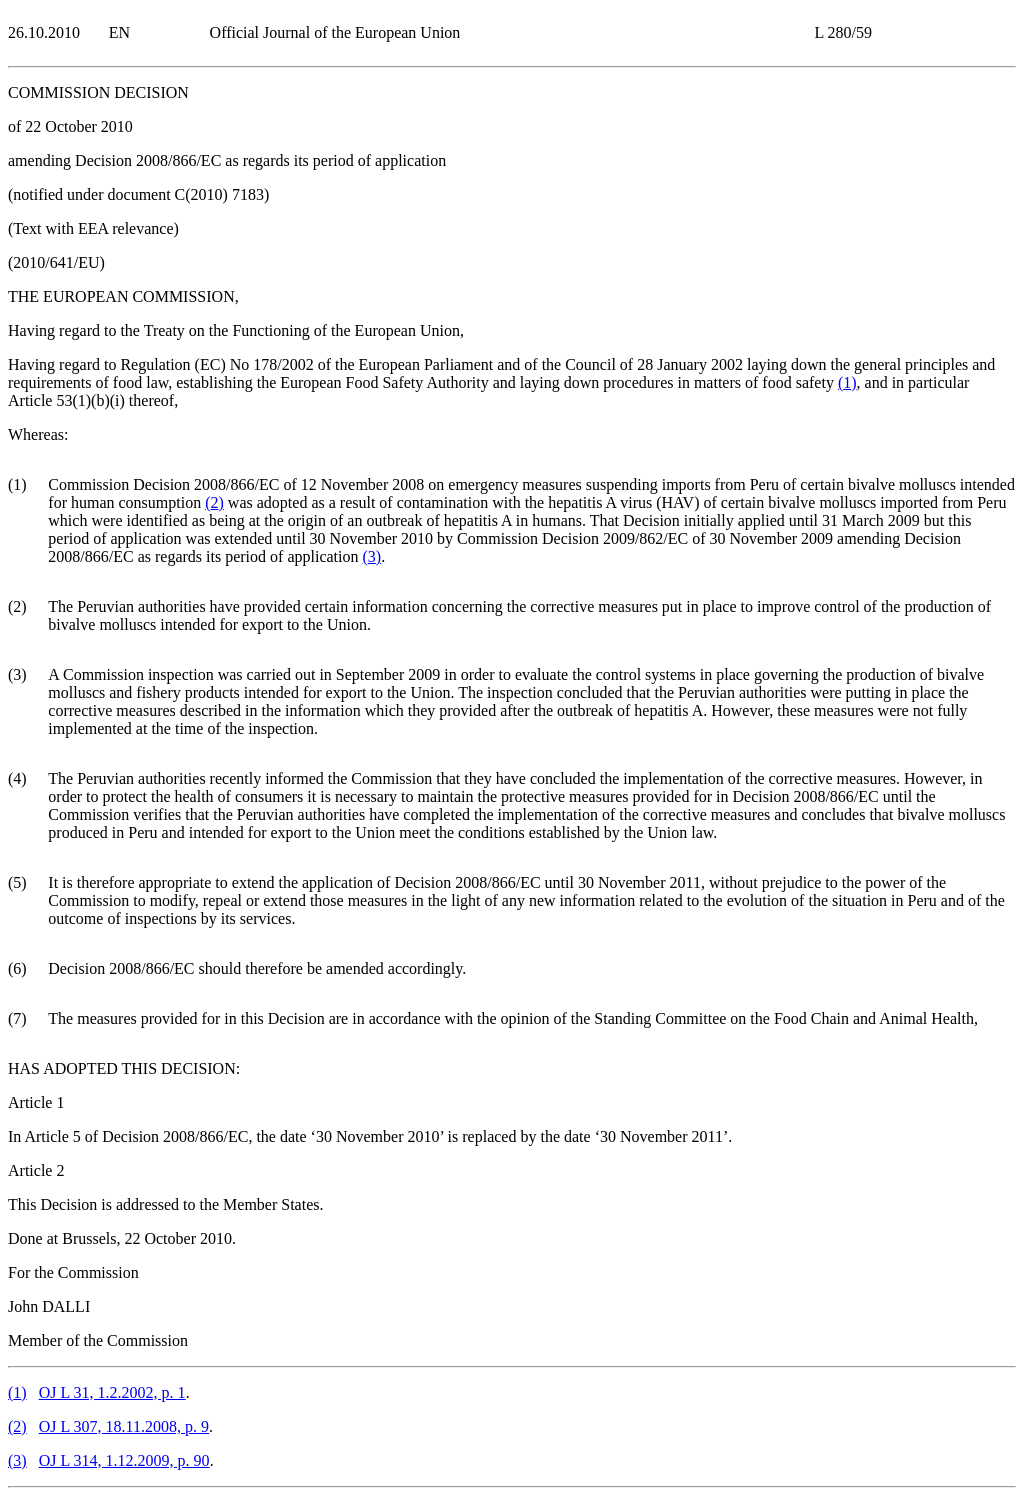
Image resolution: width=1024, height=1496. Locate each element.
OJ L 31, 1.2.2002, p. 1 (112, 1392)
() (847, 382)
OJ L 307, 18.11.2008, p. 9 (124, 1426)
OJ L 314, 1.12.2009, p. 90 (124, 1460)
